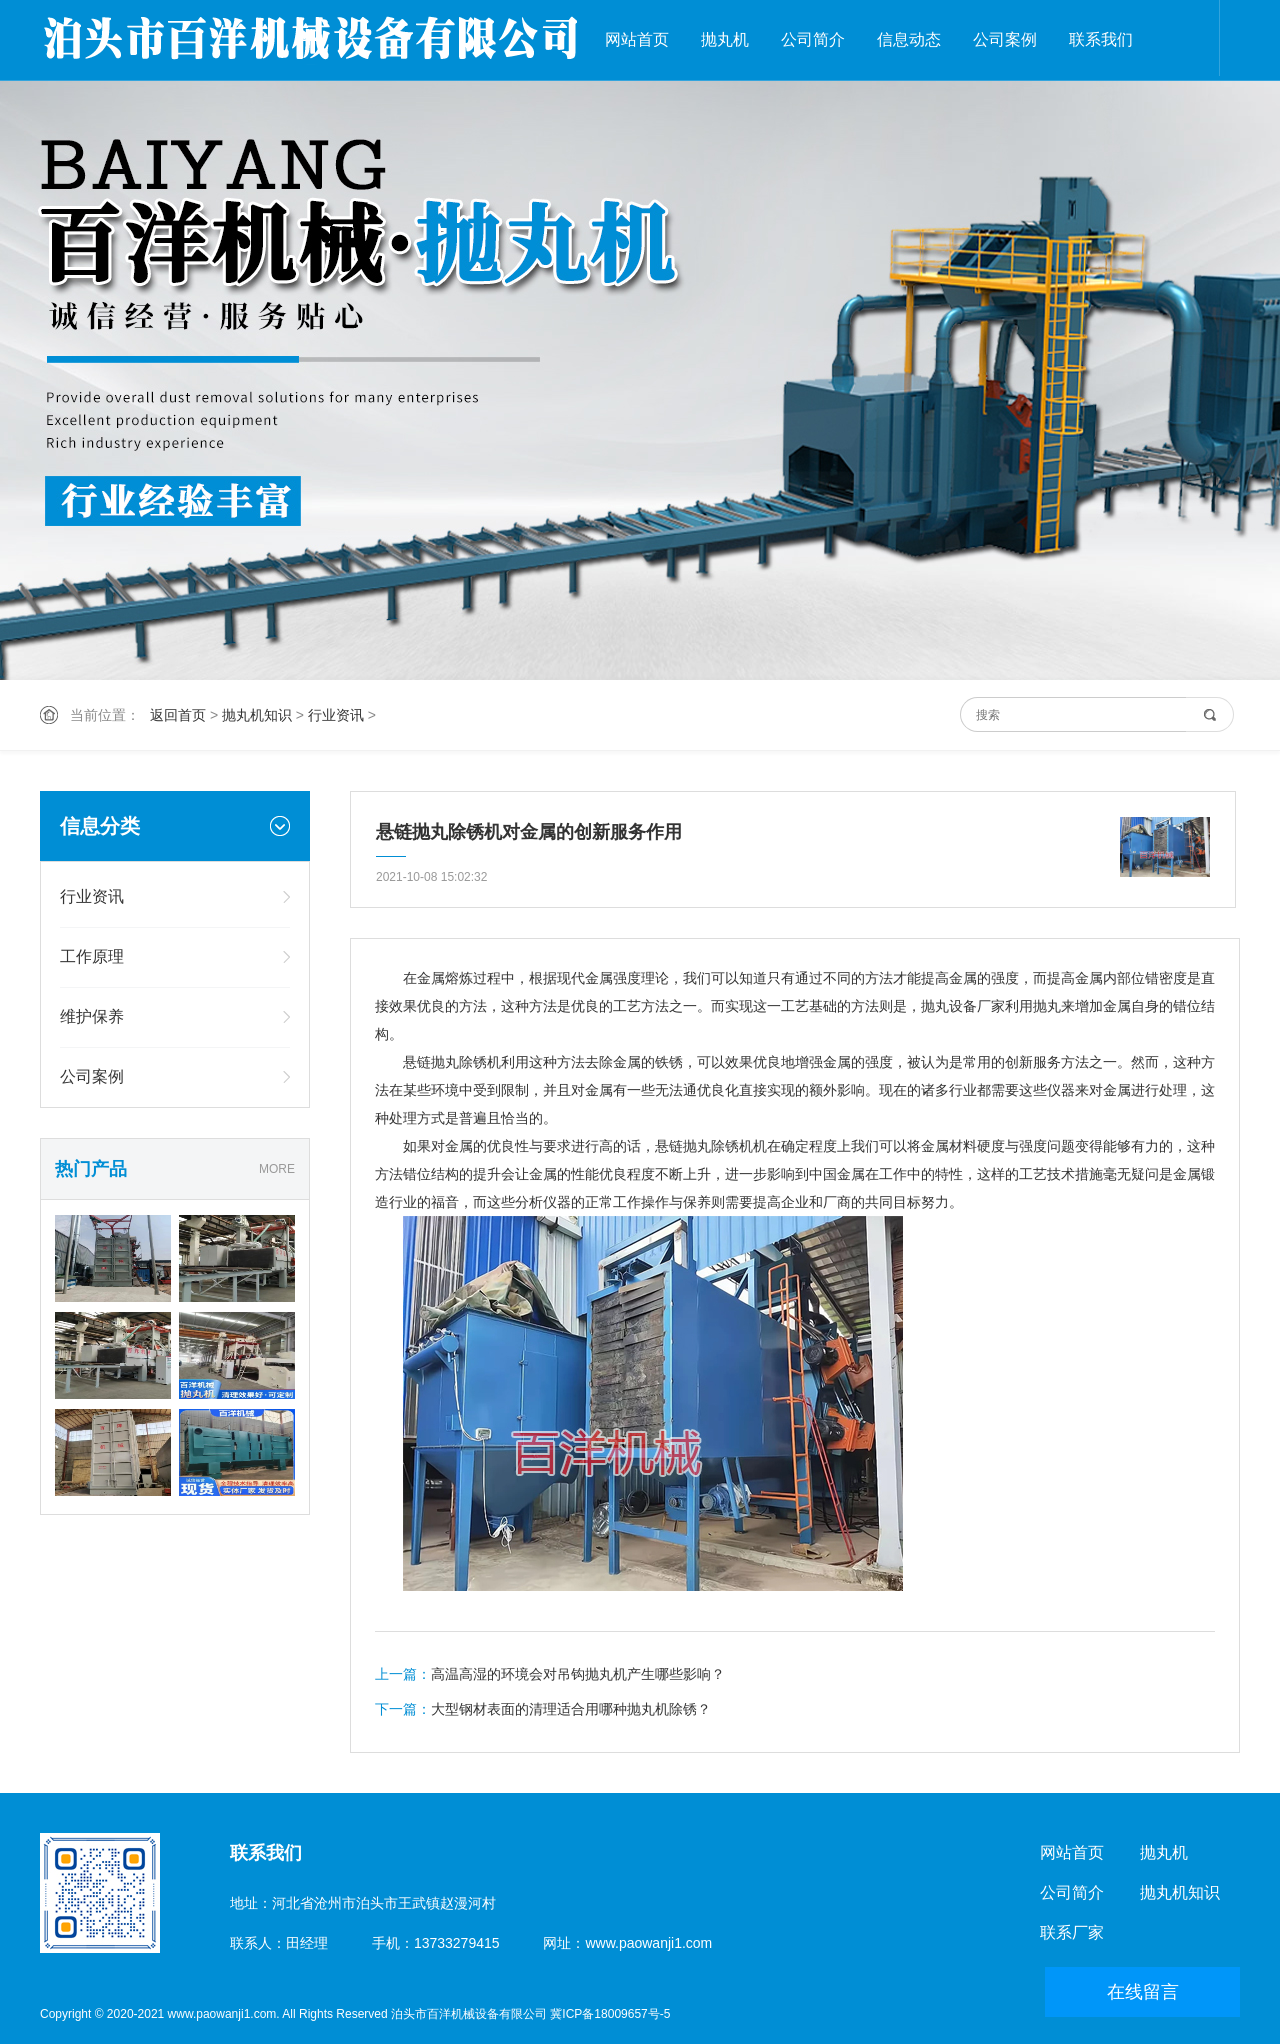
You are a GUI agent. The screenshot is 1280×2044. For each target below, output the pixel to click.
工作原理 (92, 956)
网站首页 (637, 39)
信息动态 (909, 39)
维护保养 (92, 1016)
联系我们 (1101, 39)
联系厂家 (1072, 1932)
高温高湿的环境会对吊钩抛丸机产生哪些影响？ (578, 1674)
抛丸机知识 (257, 715)
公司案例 (1005, 39)
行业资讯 (336, 715)
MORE (277, 1169)
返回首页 (178, 715)
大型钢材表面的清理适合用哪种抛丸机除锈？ (571, 1709)
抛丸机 (725, 39)
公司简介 (813, 39)
